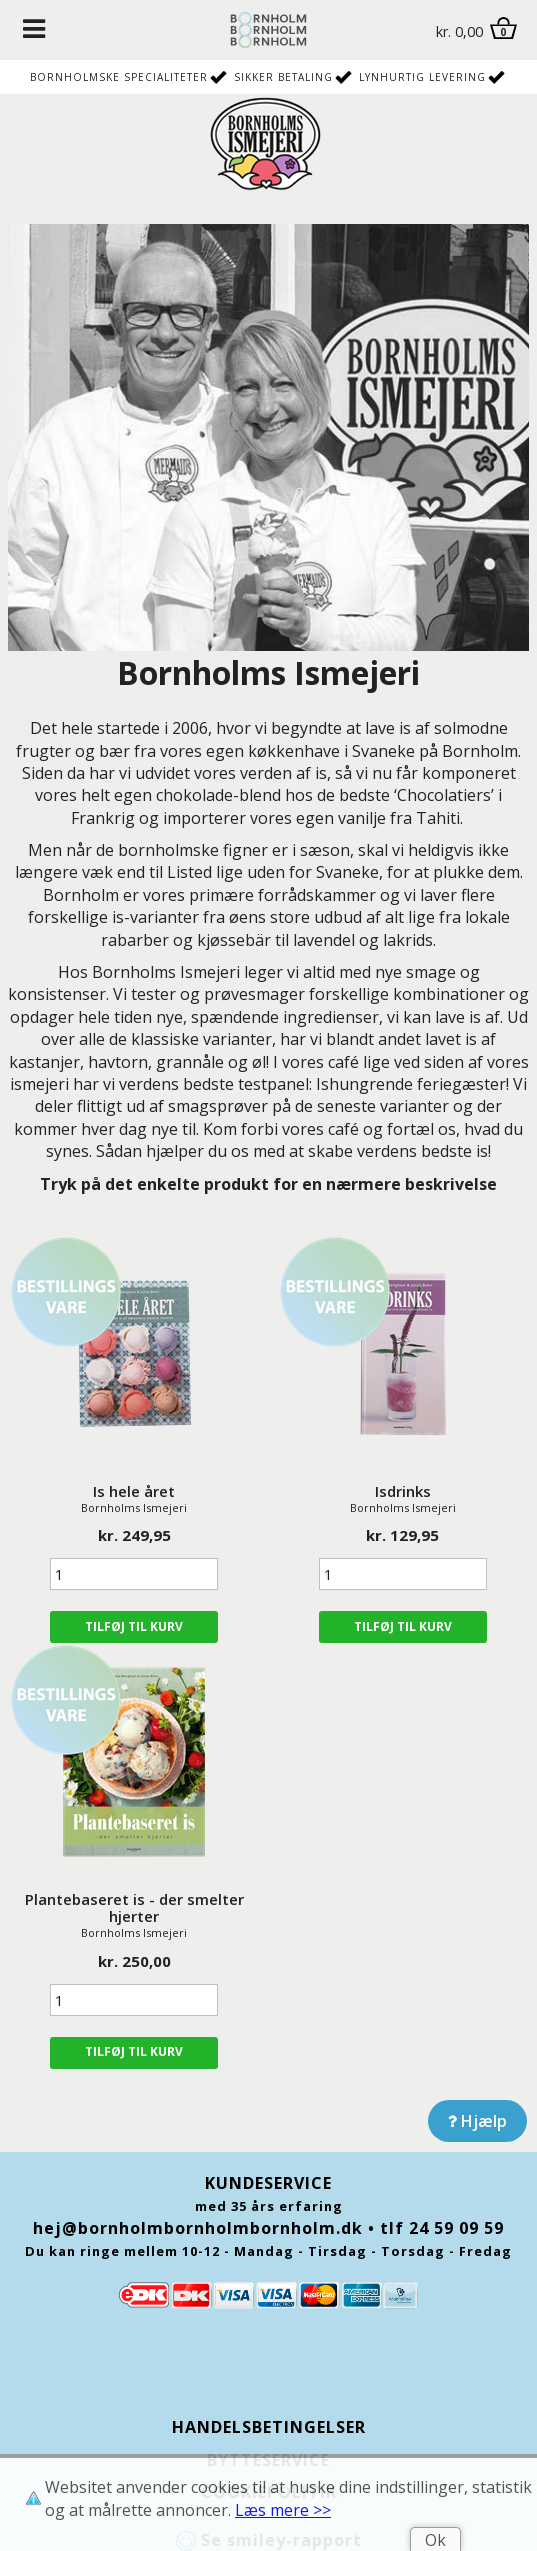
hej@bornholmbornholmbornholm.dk (198, 2228)
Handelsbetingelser (269, 2427)
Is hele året (134, 1491)
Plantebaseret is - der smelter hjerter (134, 1907)
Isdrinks (403, 1491)
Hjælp (477, 2121)
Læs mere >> (283, 2510)
